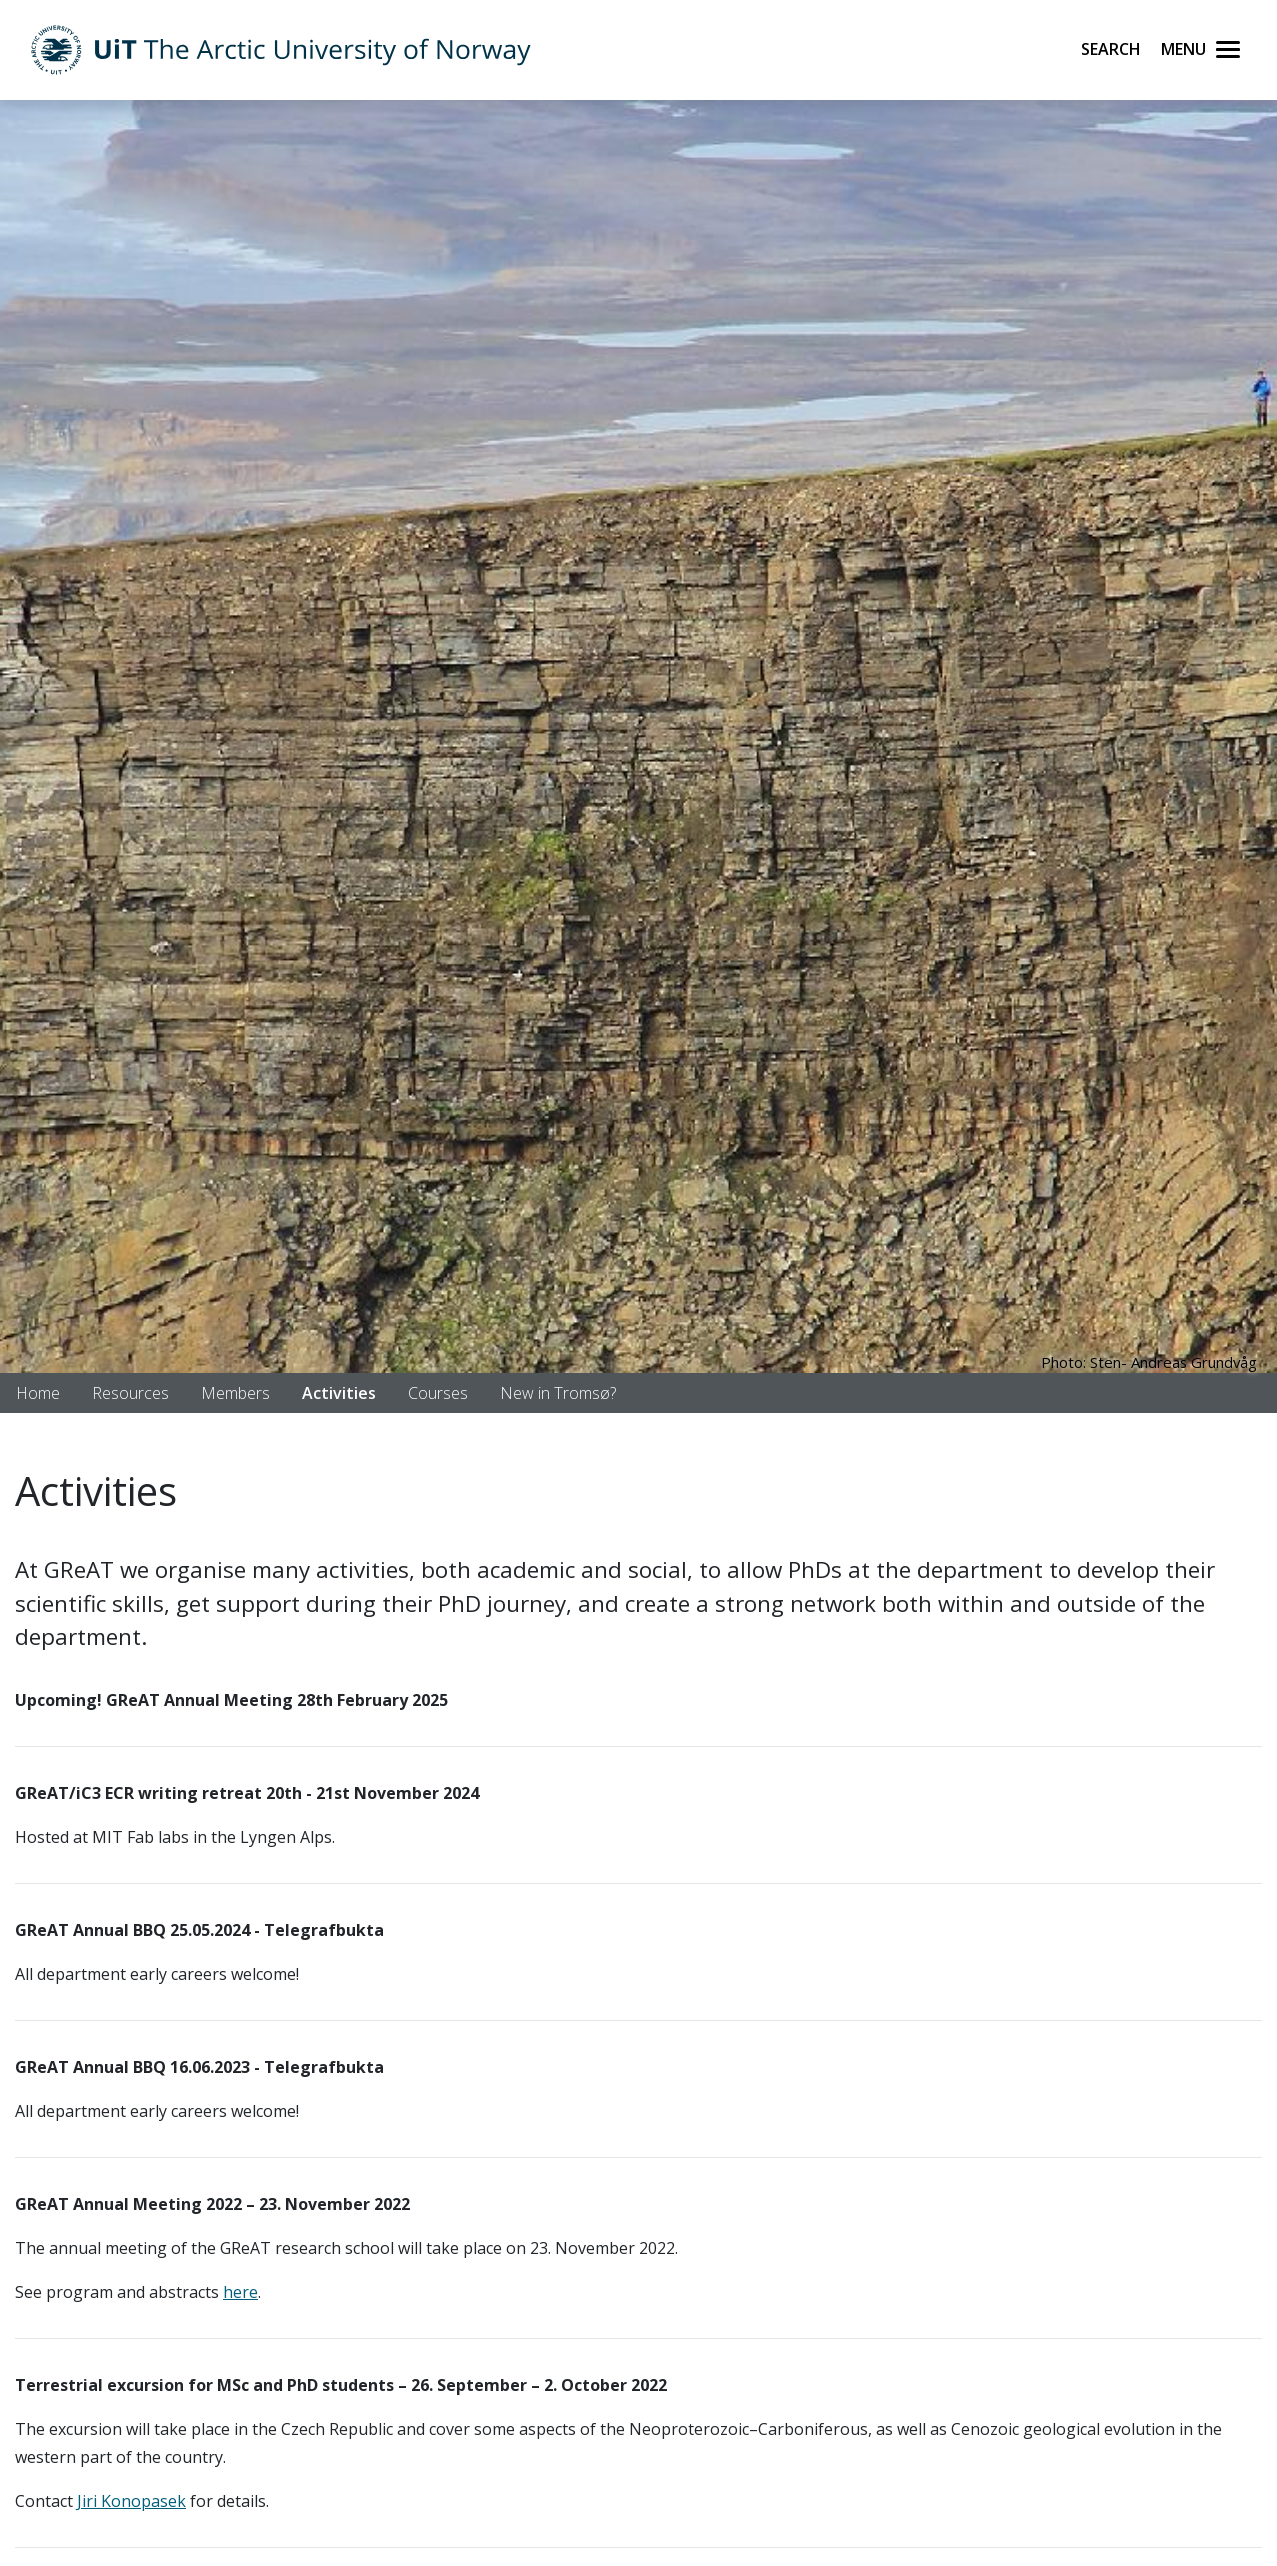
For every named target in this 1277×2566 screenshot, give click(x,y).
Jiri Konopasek (131, 2501)
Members (235, 1393)
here (240, 2292)
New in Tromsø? (558, 1393)
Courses (438, 1393)
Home (38, 1393)
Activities (339, 1393)
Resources (130, 1393)
